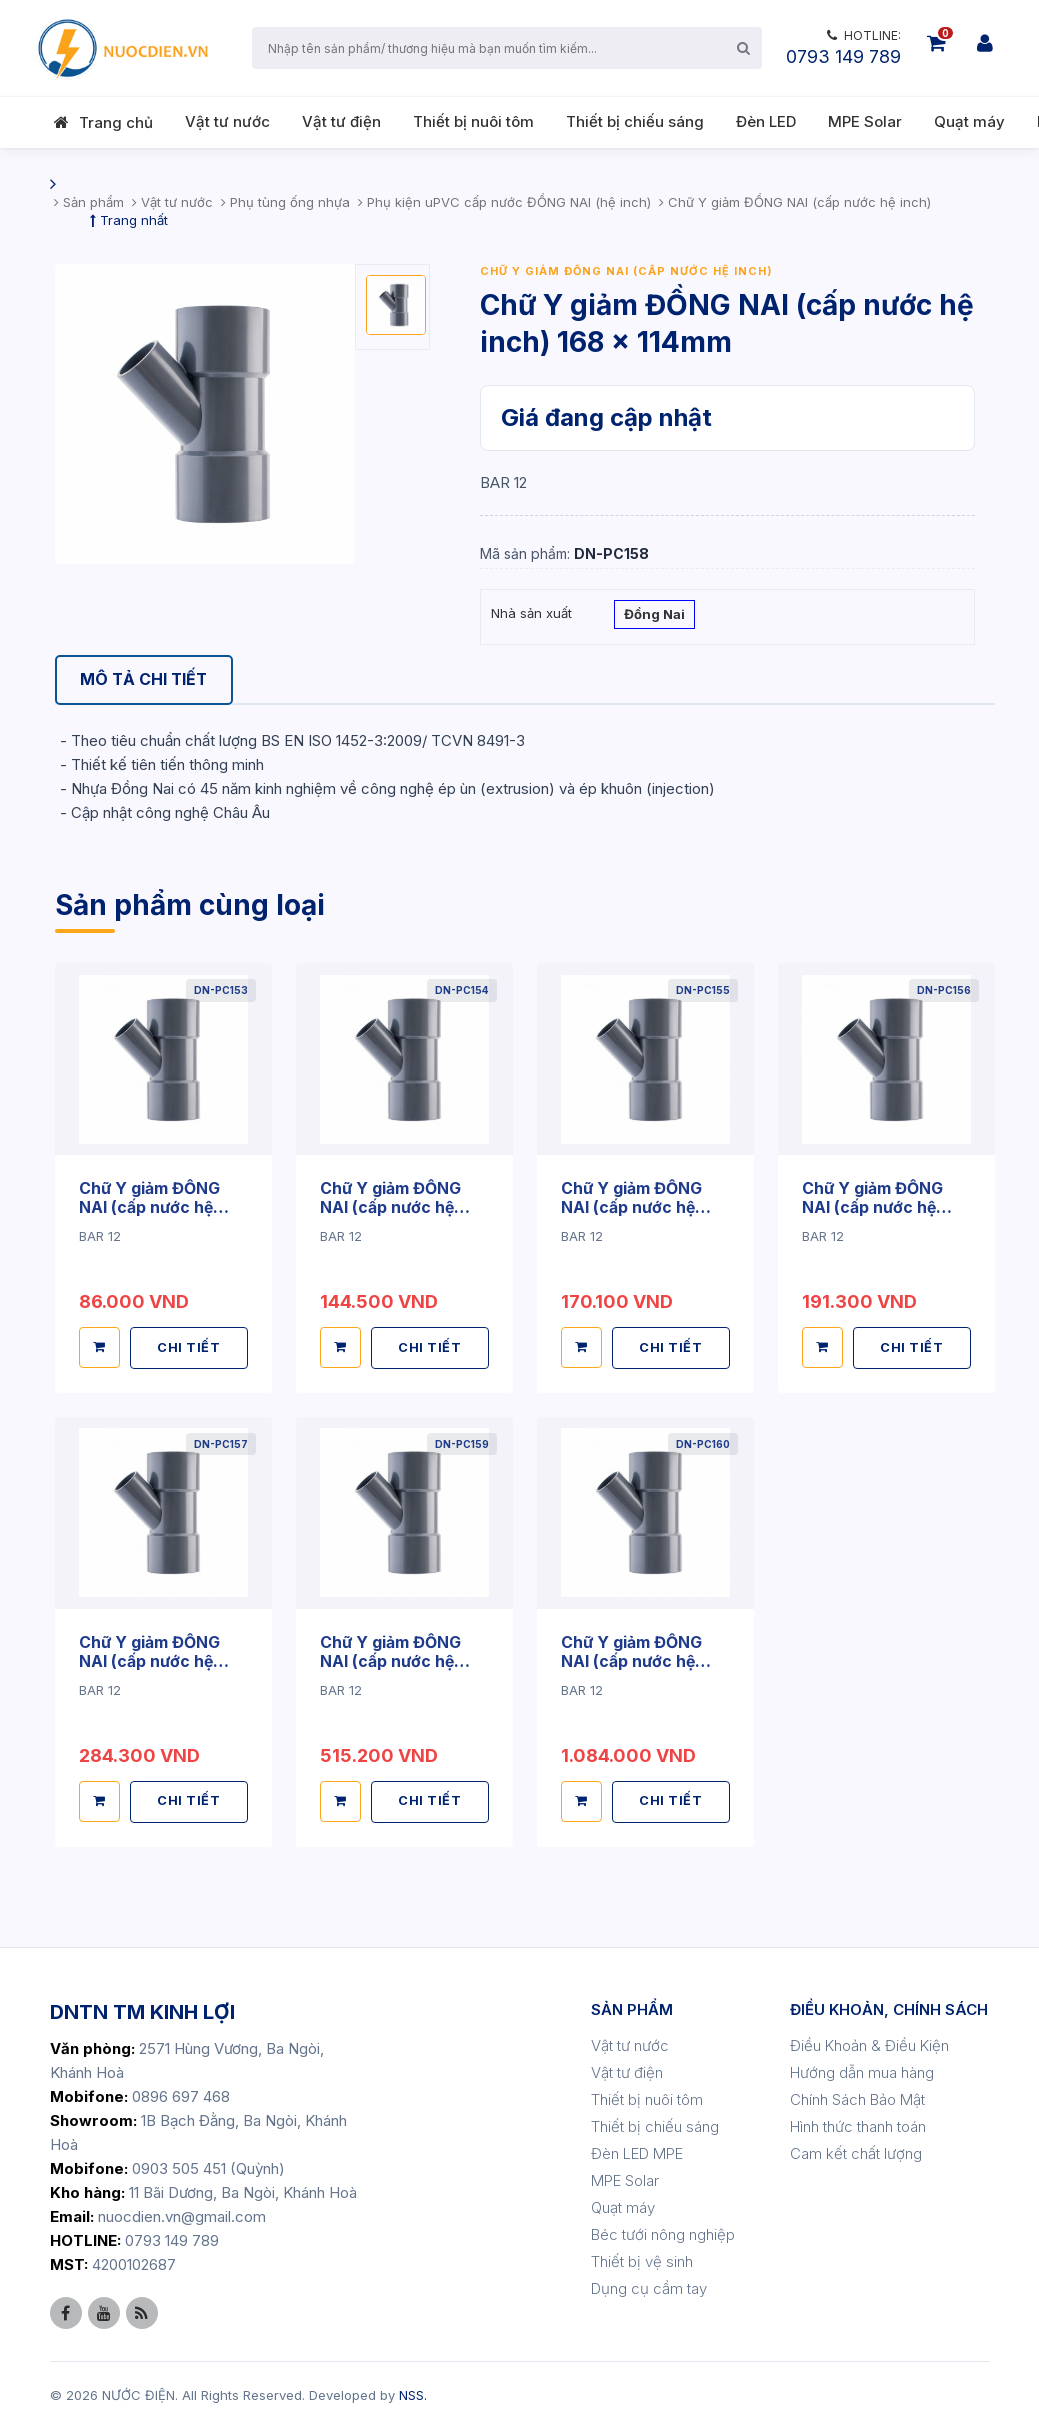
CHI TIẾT (189, 1346)
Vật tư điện (341, 121)
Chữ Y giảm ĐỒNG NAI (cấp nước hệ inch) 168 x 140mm (393, 1658)
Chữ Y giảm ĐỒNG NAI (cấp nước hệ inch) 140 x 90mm (873, 1207)
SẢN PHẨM (632, 2005)
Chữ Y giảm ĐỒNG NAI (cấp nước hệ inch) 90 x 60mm (150, 1207)
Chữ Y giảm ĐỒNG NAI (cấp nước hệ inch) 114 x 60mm (391, 1207)
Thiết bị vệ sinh (642, 2257)
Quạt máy (969, 121)
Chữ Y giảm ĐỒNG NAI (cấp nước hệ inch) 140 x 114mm (150, 1658)
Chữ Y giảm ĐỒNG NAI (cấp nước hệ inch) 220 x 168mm (636, 1658)
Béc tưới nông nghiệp (663, 2230)
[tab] (146, 680)
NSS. (413, 2391)
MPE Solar (865, 121)
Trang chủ (116, 122)
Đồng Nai (654, 616)
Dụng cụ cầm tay (649, 2284)
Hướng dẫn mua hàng (862, 2068)
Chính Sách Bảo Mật (857, 2095)
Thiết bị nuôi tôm (473, 121)
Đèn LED (766, 121)
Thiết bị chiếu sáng (635, 121)
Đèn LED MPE (637, 2149)
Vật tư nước (227, 121)
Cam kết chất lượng (856, 2149)
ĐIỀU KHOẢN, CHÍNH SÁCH (889, 2005)
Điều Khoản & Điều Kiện (869, 2041)
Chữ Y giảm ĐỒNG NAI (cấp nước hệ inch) (626, 271)
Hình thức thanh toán (858, 2122)
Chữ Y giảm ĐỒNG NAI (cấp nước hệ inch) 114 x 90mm (632, 1207)
